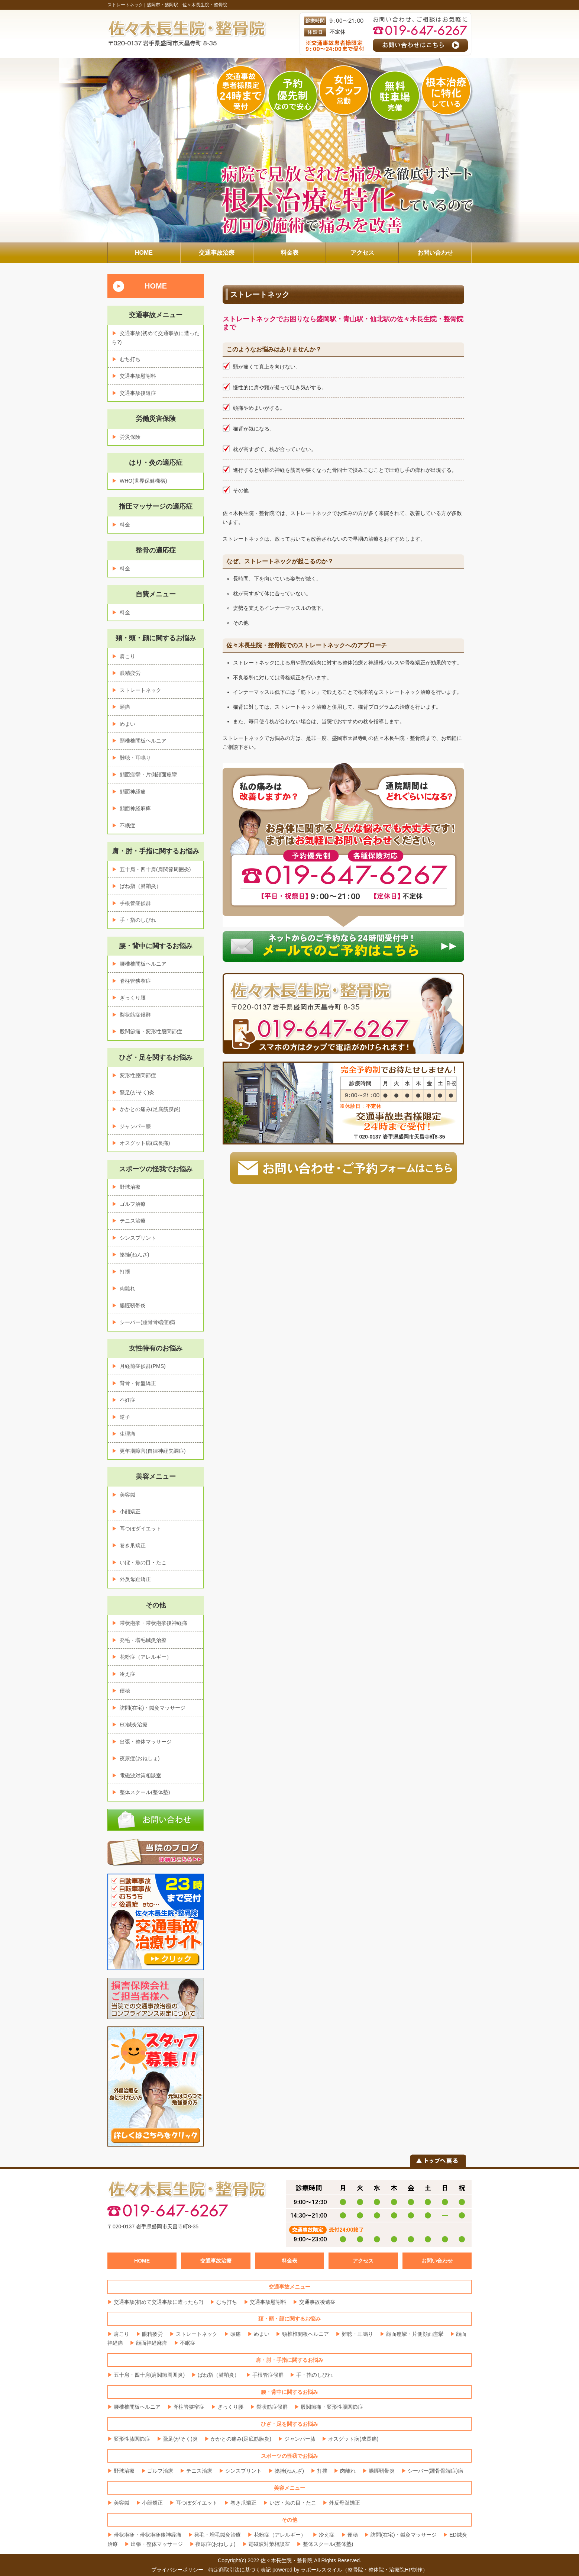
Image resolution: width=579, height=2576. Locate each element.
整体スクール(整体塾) (145, 1792)
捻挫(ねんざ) (134, 1255)
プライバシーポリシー (177, 2570)
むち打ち (130, 359)
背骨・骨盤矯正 (138, 1383)
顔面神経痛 (133, 792)
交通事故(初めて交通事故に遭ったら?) (158, 2302)
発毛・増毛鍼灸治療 (143, 1640)
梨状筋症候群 (135, 1015)
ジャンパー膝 (135, 1126)
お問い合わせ (437, 2261)
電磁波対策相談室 (140, 1775)
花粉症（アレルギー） (146, 1657)
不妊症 (127, 1400)
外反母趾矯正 (135, 1579)
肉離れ (127, 1288)
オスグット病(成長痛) (145, 1143)
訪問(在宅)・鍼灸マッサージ (152, 1708)
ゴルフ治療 (133, 1204)
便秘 (125, 1691)
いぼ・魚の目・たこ (143, 1562)
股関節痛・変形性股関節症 (151, 1031)
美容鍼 (127, 1495)
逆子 (125, 1417)
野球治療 (130, 1187)
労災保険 (130, 437)
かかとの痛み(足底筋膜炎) (150, 1109)
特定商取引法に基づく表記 (239, 2570)
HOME (156, 286)
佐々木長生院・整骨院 (287, 2560)
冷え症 (127, 1674)
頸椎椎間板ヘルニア (143, 741)
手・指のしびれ (138, 920)
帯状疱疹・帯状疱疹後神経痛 (153, 1623)
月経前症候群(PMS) (143, 1366)
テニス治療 (133, 1221)
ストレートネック (140, 690)
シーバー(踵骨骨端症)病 (147, 1322)
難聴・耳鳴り (135, 758)
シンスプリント (138, 1238)
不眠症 (127, 825)
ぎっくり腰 (133, 998)
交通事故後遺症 (138, 393)
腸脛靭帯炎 (133, 1305)
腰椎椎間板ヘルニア (143, 964)
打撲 (125, 1272)
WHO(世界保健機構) (143, 481)
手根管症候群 (135, 903)
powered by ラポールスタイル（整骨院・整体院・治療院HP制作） (350, 2570)
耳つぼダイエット (140, 1529)
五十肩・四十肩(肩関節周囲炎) (155, 869)
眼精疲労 (130, 673)
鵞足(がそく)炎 (137, 1092)
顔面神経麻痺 (135, 808)
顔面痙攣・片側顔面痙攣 (148, 774)
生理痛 (127, 1434)
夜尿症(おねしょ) (139, 1758)
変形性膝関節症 (138, 1075)
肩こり (127, 656)
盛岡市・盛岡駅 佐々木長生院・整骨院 (187, 4)
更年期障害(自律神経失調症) (152, 1451)
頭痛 (125, 707)
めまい (127, 724)
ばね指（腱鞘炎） (140, 886)
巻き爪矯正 (133, 1545)
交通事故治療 (216, 2261)
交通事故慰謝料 (138, 376)
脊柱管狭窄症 (135, 981)
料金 (125, 525)
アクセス (363, 2261)
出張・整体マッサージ (146, 1742)
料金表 (289, 2261)
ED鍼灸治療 (134, 1724)
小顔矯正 (130, 1511)
